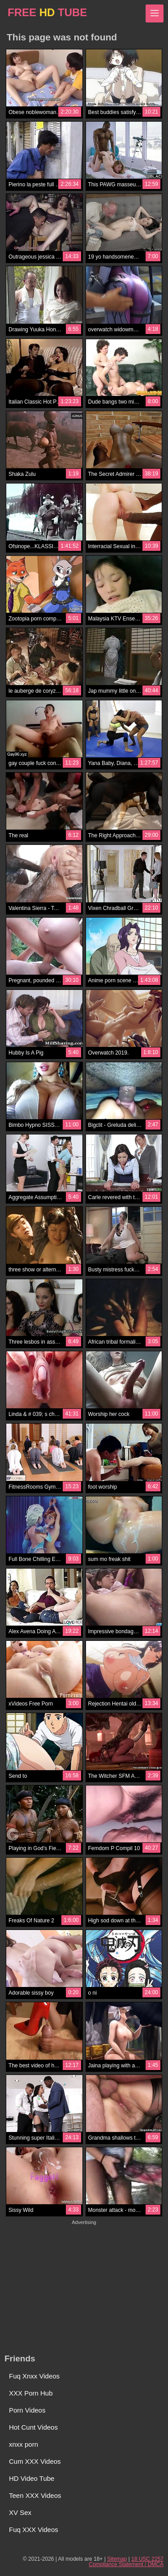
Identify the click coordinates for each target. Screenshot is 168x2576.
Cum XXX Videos (35, 2461)
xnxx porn (23, 2444)
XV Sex (20, 2512)
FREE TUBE (47, 12)
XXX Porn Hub (31, 2393)
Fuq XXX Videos (33, 2529)
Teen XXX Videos (35, 2495)
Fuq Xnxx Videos (34, 2376)
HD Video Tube (31, 2478)
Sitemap (117, 2559)
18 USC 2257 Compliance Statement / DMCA (126, 2561)
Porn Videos (27, 2410)
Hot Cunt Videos (33, 2427)
